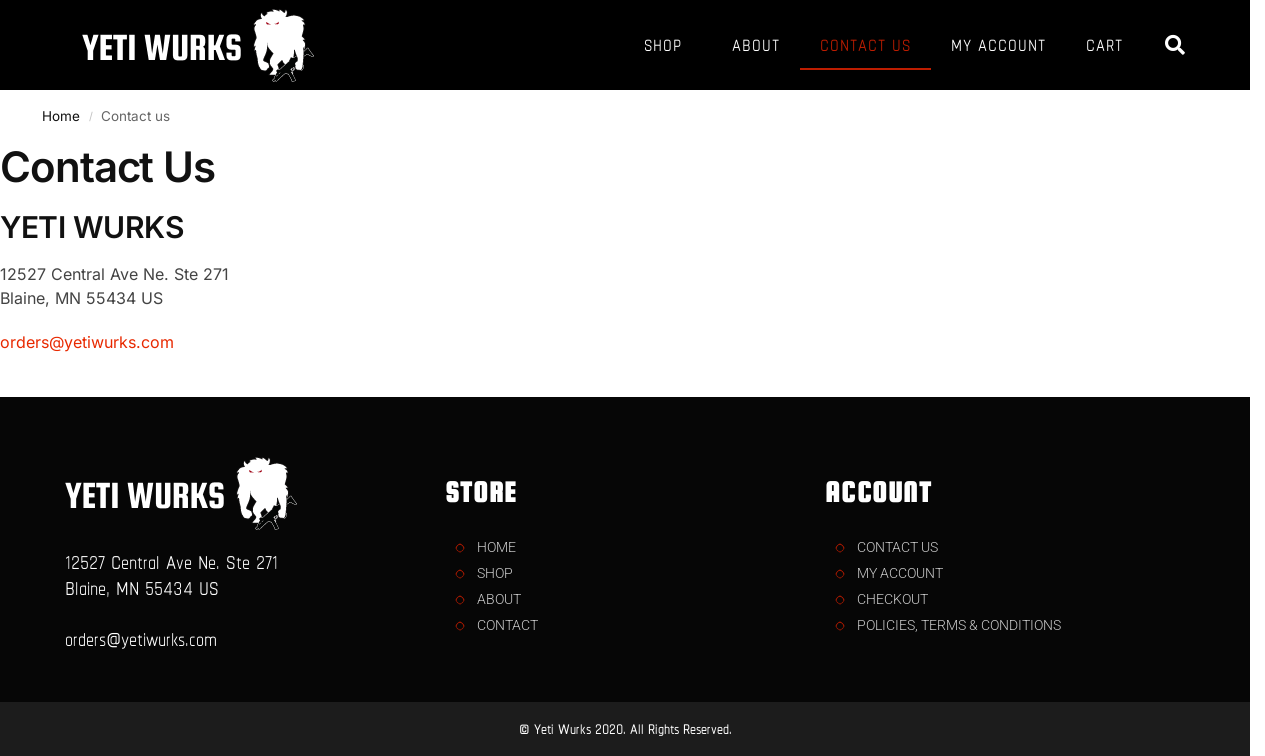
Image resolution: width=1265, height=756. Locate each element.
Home (61, 116)
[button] (1175, 45)
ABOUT (756, 45)
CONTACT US (865, 45)
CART (1104, 45)
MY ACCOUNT (998, 45)
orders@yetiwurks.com (87, 342)
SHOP (668, 45)
